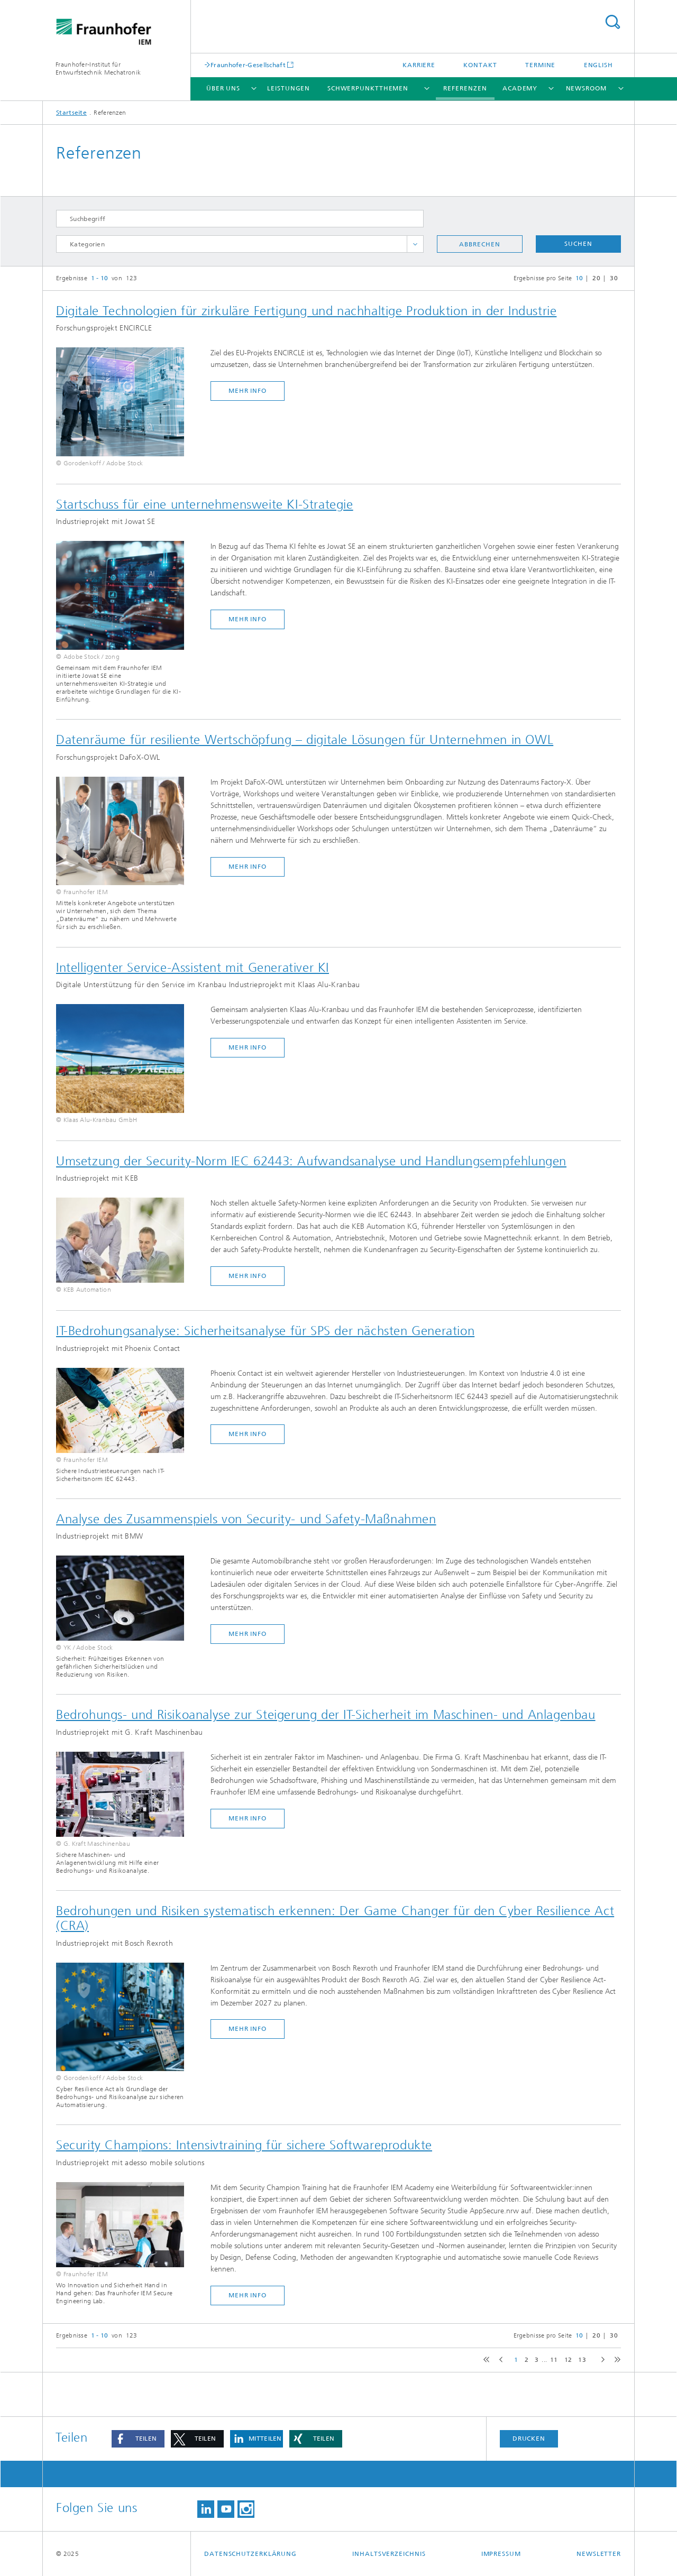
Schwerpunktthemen (367, 88)
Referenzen (465, 88)
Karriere (418, 65)
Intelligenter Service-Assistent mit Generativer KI (192, 967)
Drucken (529, 2438)
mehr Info (247, 390)
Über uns (223, 88)
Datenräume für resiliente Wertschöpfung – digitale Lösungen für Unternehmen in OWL (304, 739)
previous (499, 2360)
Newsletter (599, 2553)
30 (614, 278)
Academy (519, 88)
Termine (540, 65)
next (600, 2360)
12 (568, 2359)
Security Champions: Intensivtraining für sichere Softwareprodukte (244, 2145)
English (598, 65)
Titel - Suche (612, 22)
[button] (138, 2439)
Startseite (71, 112)
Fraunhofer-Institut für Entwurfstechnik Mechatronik (98, 68)
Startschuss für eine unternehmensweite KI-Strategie (204, 504)
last (615, 2360)
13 (582, 2359)
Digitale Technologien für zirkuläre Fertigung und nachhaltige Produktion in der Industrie (306, 310)
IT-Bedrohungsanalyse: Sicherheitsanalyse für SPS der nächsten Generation (265, 1330)
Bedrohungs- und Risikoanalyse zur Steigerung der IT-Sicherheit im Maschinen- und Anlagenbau (326, 1714)
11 (554, 2359)
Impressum (501, 2553)
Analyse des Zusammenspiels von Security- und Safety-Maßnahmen (246, 1519)
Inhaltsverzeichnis (388, 2553)
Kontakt (480, 65)
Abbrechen (479, 244)
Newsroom (586, 88)
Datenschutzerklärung (250, 2553)
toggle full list (415, 244)
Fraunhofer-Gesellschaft (248, 64)
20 (596, 278)
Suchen (578, 243)
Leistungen (288, 88)
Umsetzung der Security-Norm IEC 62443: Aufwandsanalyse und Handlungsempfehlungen (311, 1161)
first (485, 2360)
